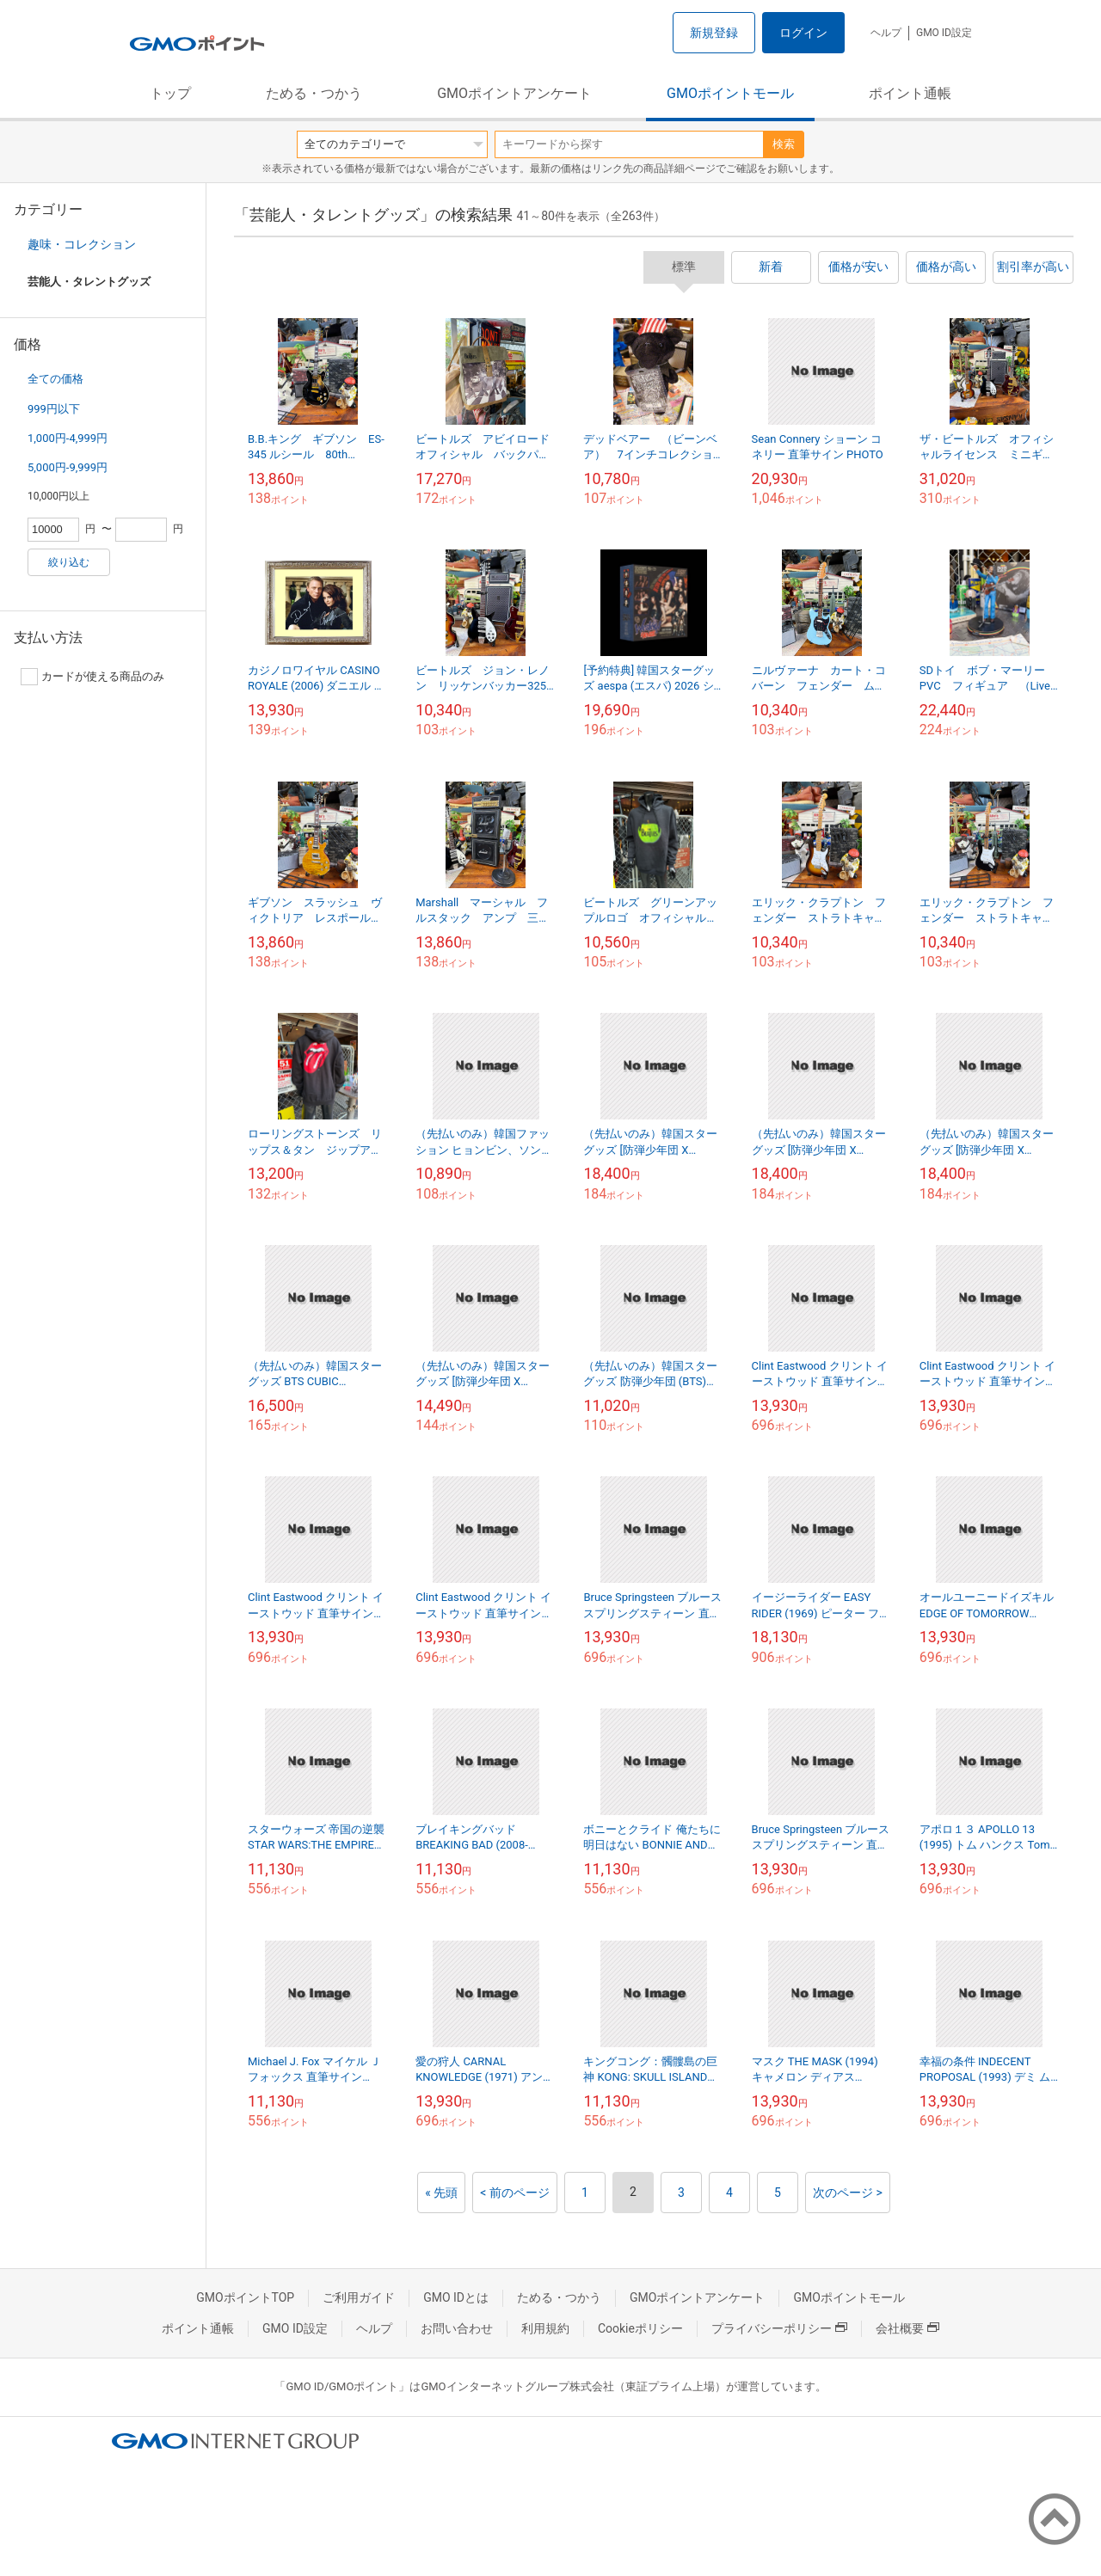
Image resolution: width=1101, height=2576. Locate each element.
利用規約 (545, 2328)
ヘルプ (885, 33)
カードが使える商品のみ (92, 676)
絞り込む (68, 562)
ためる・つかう (314, 93)
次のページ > (848, 2192)
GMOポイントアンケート (514, 93)
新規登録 (714, 33)
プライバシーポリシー (779, 2328)
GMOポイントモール (730, 93)
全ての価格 (55, 378)
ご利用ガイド (359, 2297)
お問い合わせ (457, 2328)
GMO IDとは (456, 2297)
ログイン (803, 33)
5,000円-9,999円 (68, 467)
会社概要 (907, 2328)
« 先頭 (441, 2192)
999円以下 (54, 408)
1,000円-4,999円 (68, 438)
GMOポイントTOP (245, 2297)
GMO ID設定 (944, 33)
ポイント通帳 (910, 93)
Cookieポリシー (640, 2328)
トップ (170, 93)
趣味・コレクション (82, 244)
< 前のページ (515, 2192)
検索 (783, 144)
